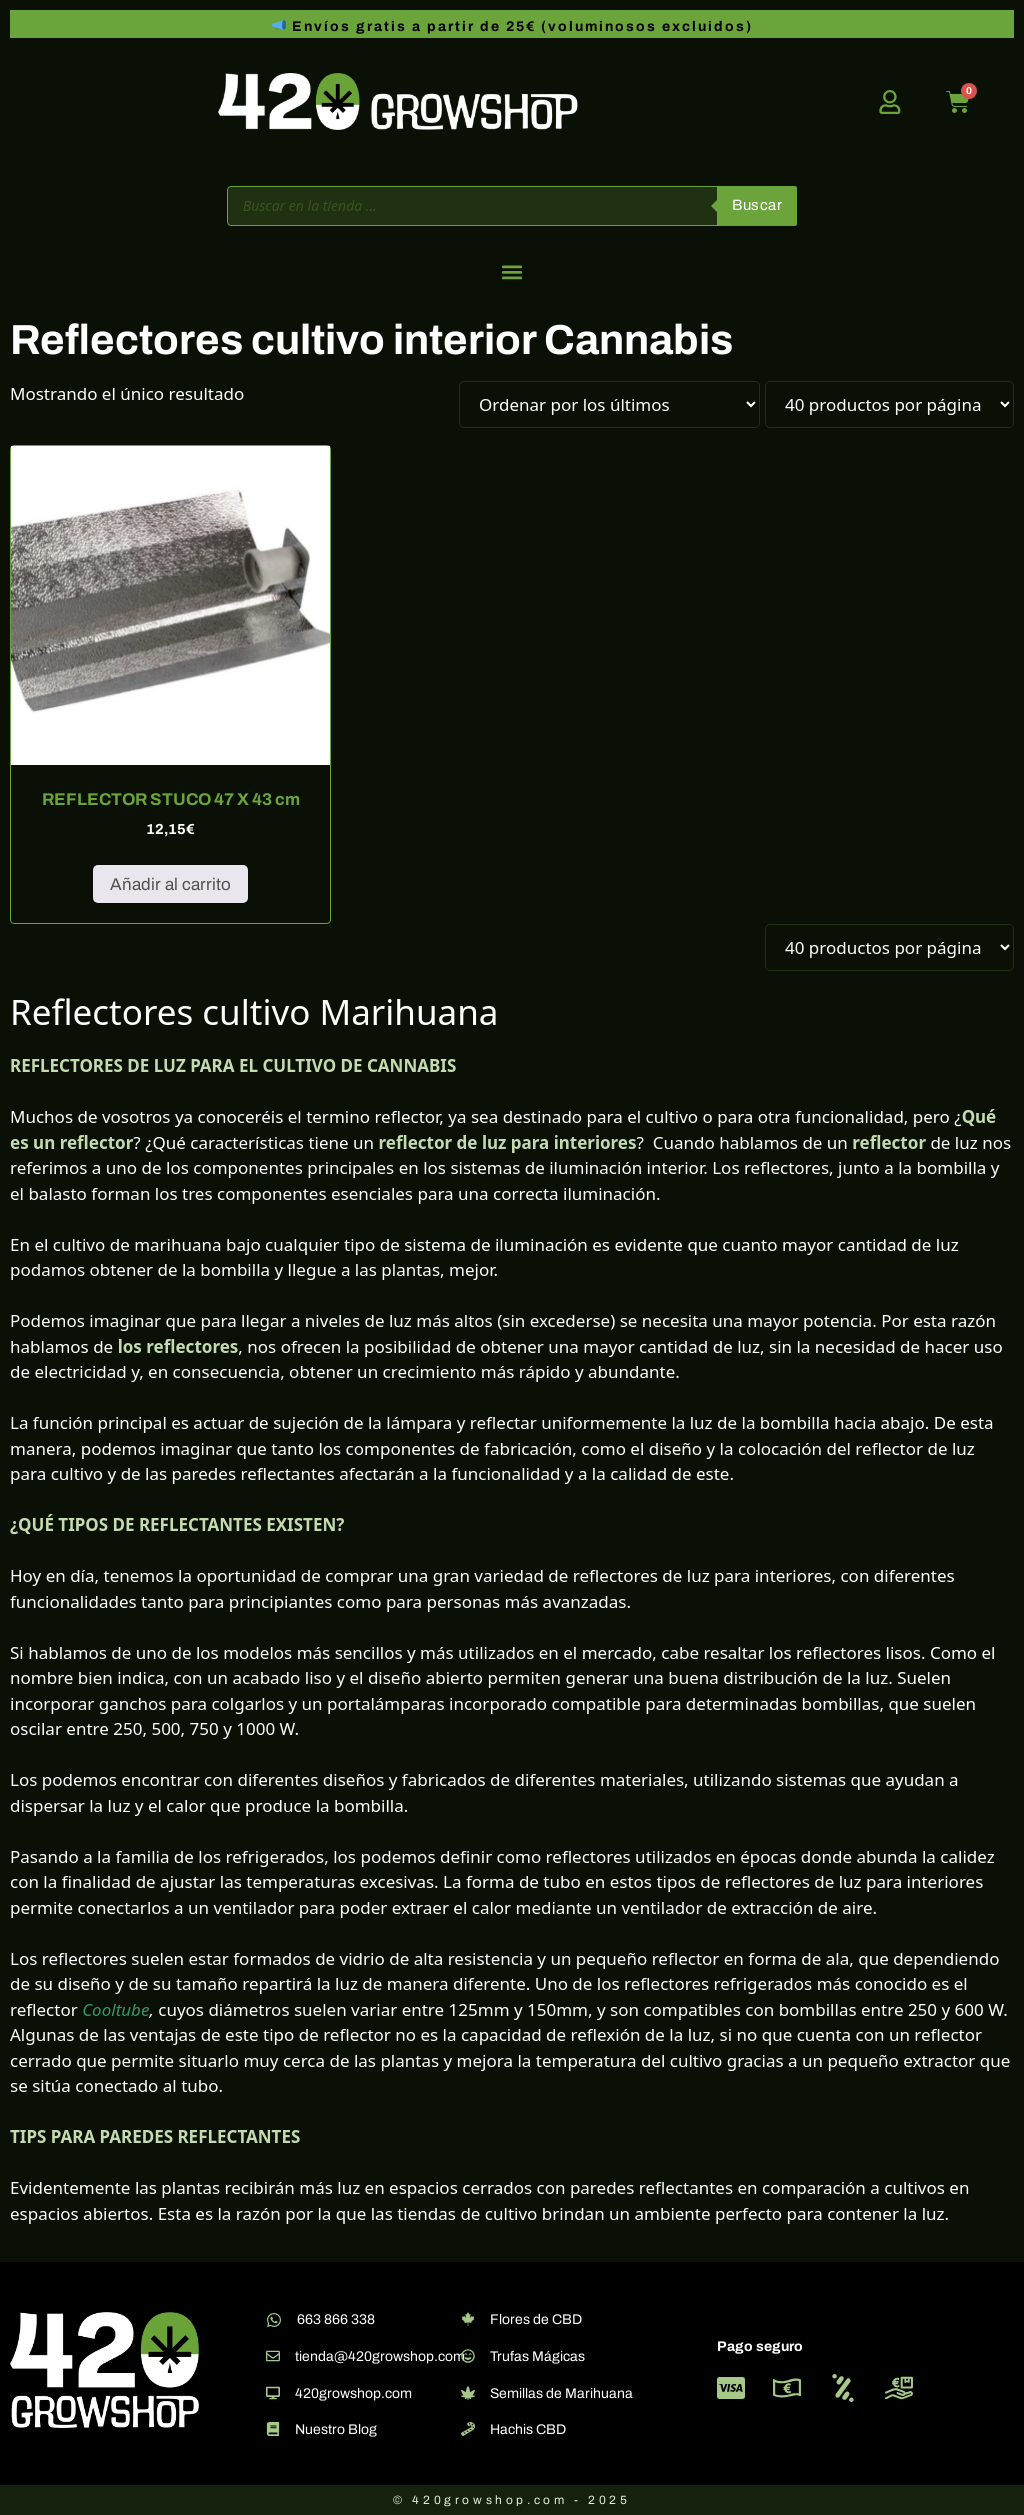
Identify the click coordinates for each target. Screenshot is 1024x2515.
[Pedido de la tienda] (609, 404)
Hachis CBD (528, 2429)
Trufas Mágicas (537, 2356)
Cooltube (115, 2009)
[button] (512, 272)
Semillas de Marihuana (561, 2393)
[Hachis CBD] (468, 2429)
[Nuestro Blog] (273, 2429)
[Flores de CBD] (468, 2319)
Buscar (757, 205)
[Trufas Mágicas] (468, 2356)
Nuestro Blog (336, 2429)
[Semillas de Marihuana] (468, 2393)
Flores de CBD (536, 2319)
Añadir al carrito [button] (170, 884)
